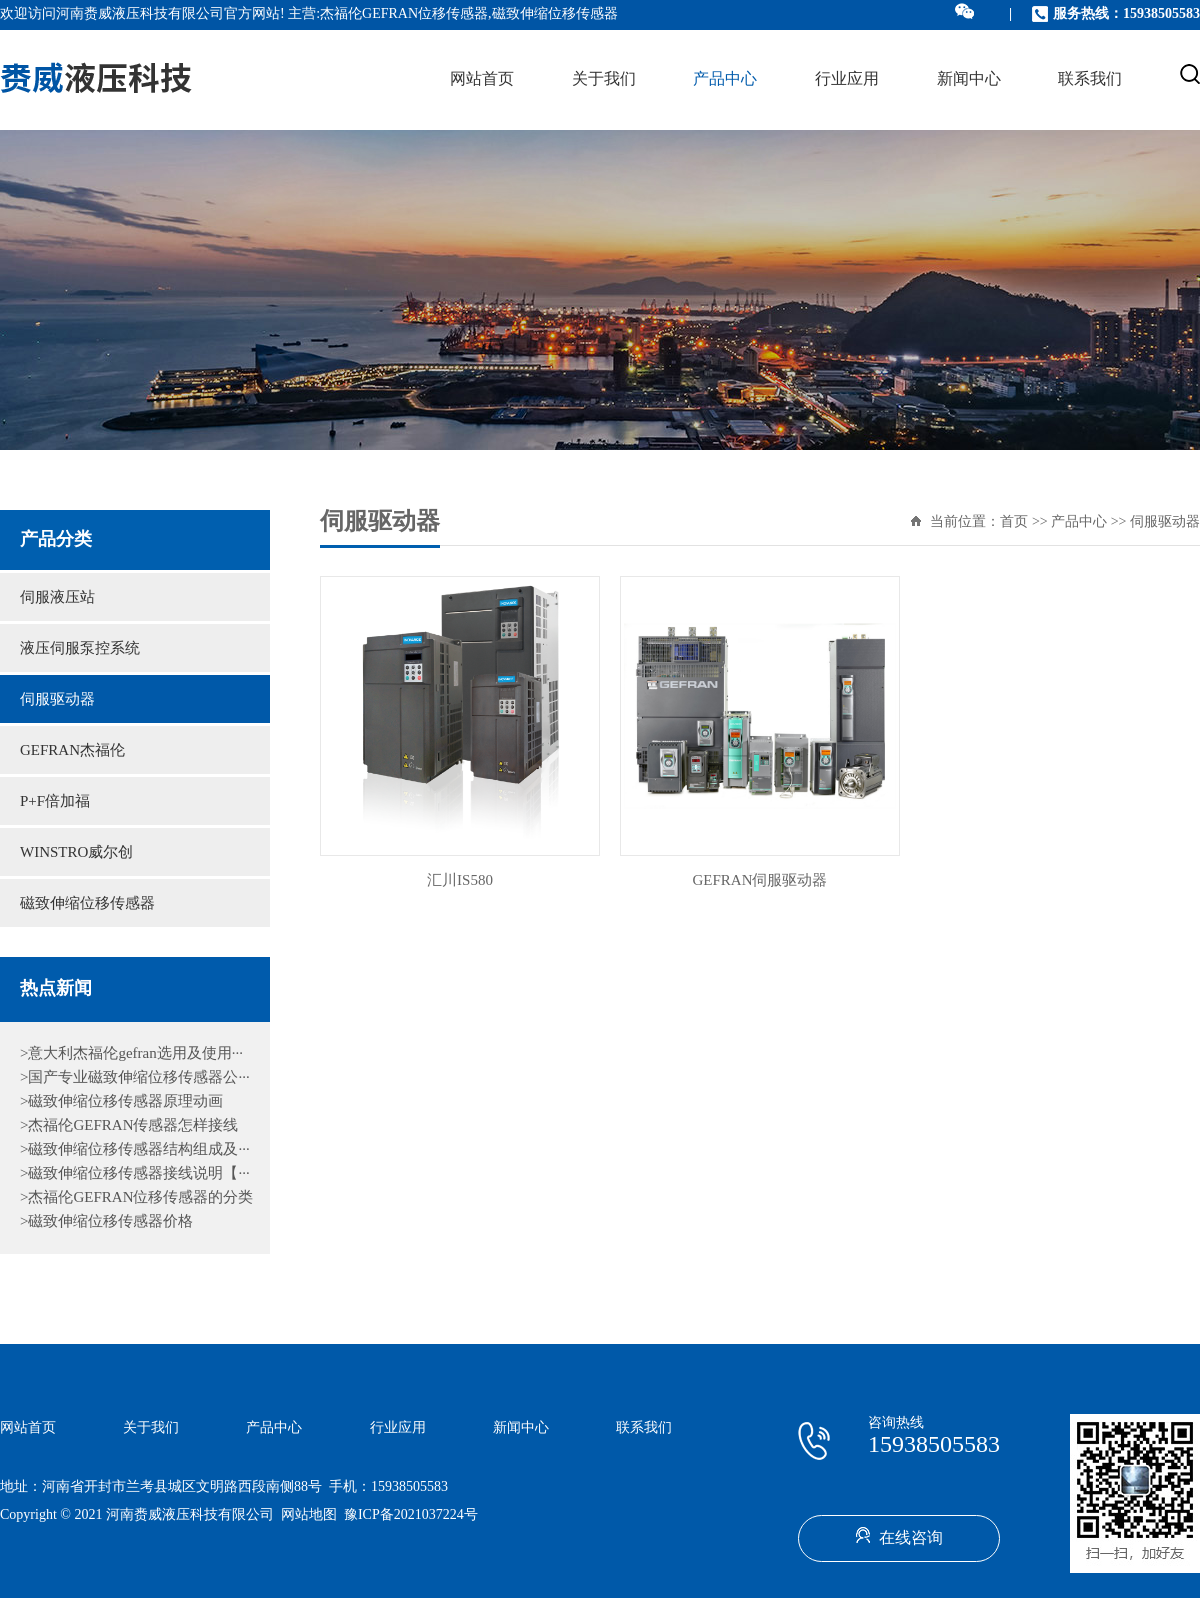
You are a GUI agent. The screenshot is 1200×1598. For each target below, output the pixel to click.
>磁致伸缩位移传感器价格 (106, 1222)
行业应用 (847, 79)
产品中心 (725, 79)
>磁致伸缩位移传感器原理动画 (121, 1102)
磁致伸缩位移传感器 (87, 904)
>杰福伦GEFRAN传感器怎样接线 (129, 1126)
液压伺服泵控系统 (80, 649)
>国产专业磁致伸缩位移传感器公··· (135, 1078)
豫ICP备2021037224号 (411, 1515)
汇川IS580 (460, 881)
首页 (1014, 522)
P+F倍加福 (55, 802)
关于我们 (604, 79)
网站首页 (482, 79)
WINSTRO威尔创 (76, 853)
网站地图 (309, 1515)
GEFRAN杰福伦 (72, 751)
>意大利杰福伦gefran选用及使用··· (131, 1054)
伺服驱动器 (57, 700)
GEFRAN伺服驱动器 (759, 881)
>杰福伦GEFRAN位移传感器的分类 (136, 1198)
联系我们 (1090, 79)
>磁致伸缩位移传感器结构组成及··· (135, 1150)
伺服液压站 (57, 598)
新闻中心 (969, 79)
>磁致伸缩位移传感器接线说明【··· (135, 1174)
